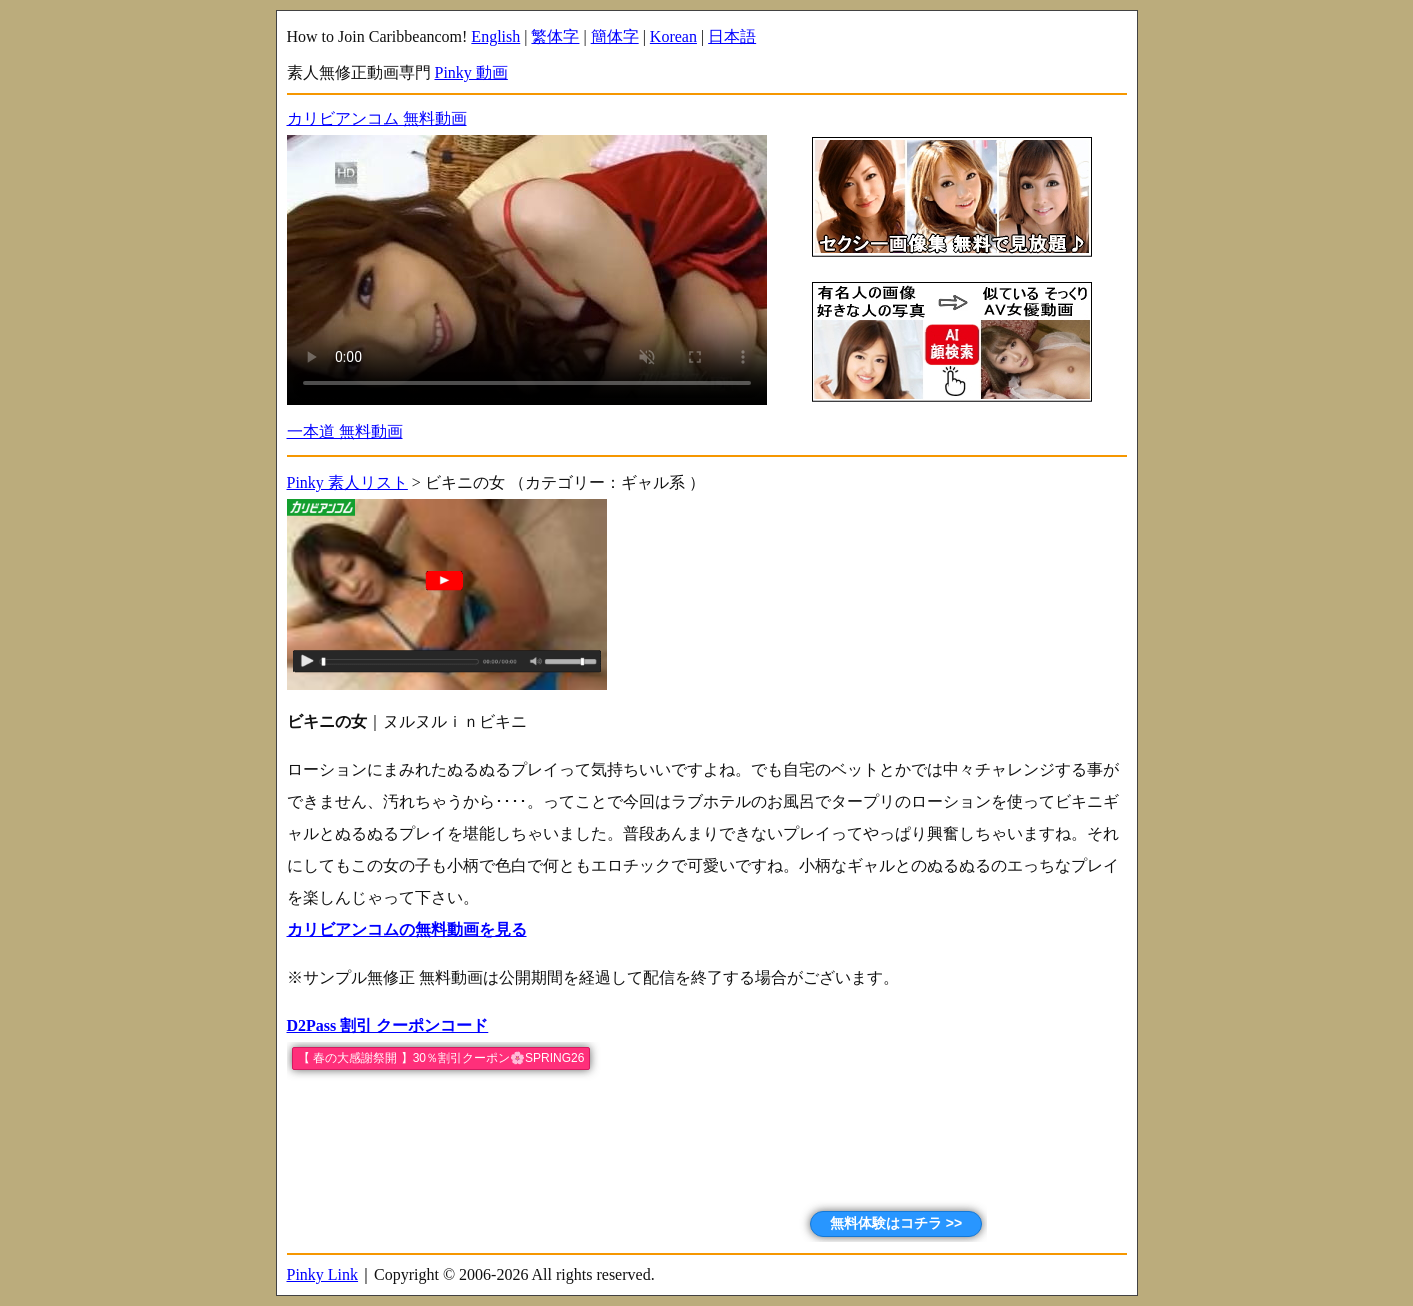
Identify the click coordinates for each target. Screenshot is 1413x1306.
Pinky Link (323, 1274)
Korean (673, 36)
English (495, 36)
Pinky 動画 (471, 72)
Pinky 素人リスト (347, 482)
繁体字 (555, 36)
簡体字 (615, 36)
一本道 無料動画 (345, 431)
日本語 (732, 36)
